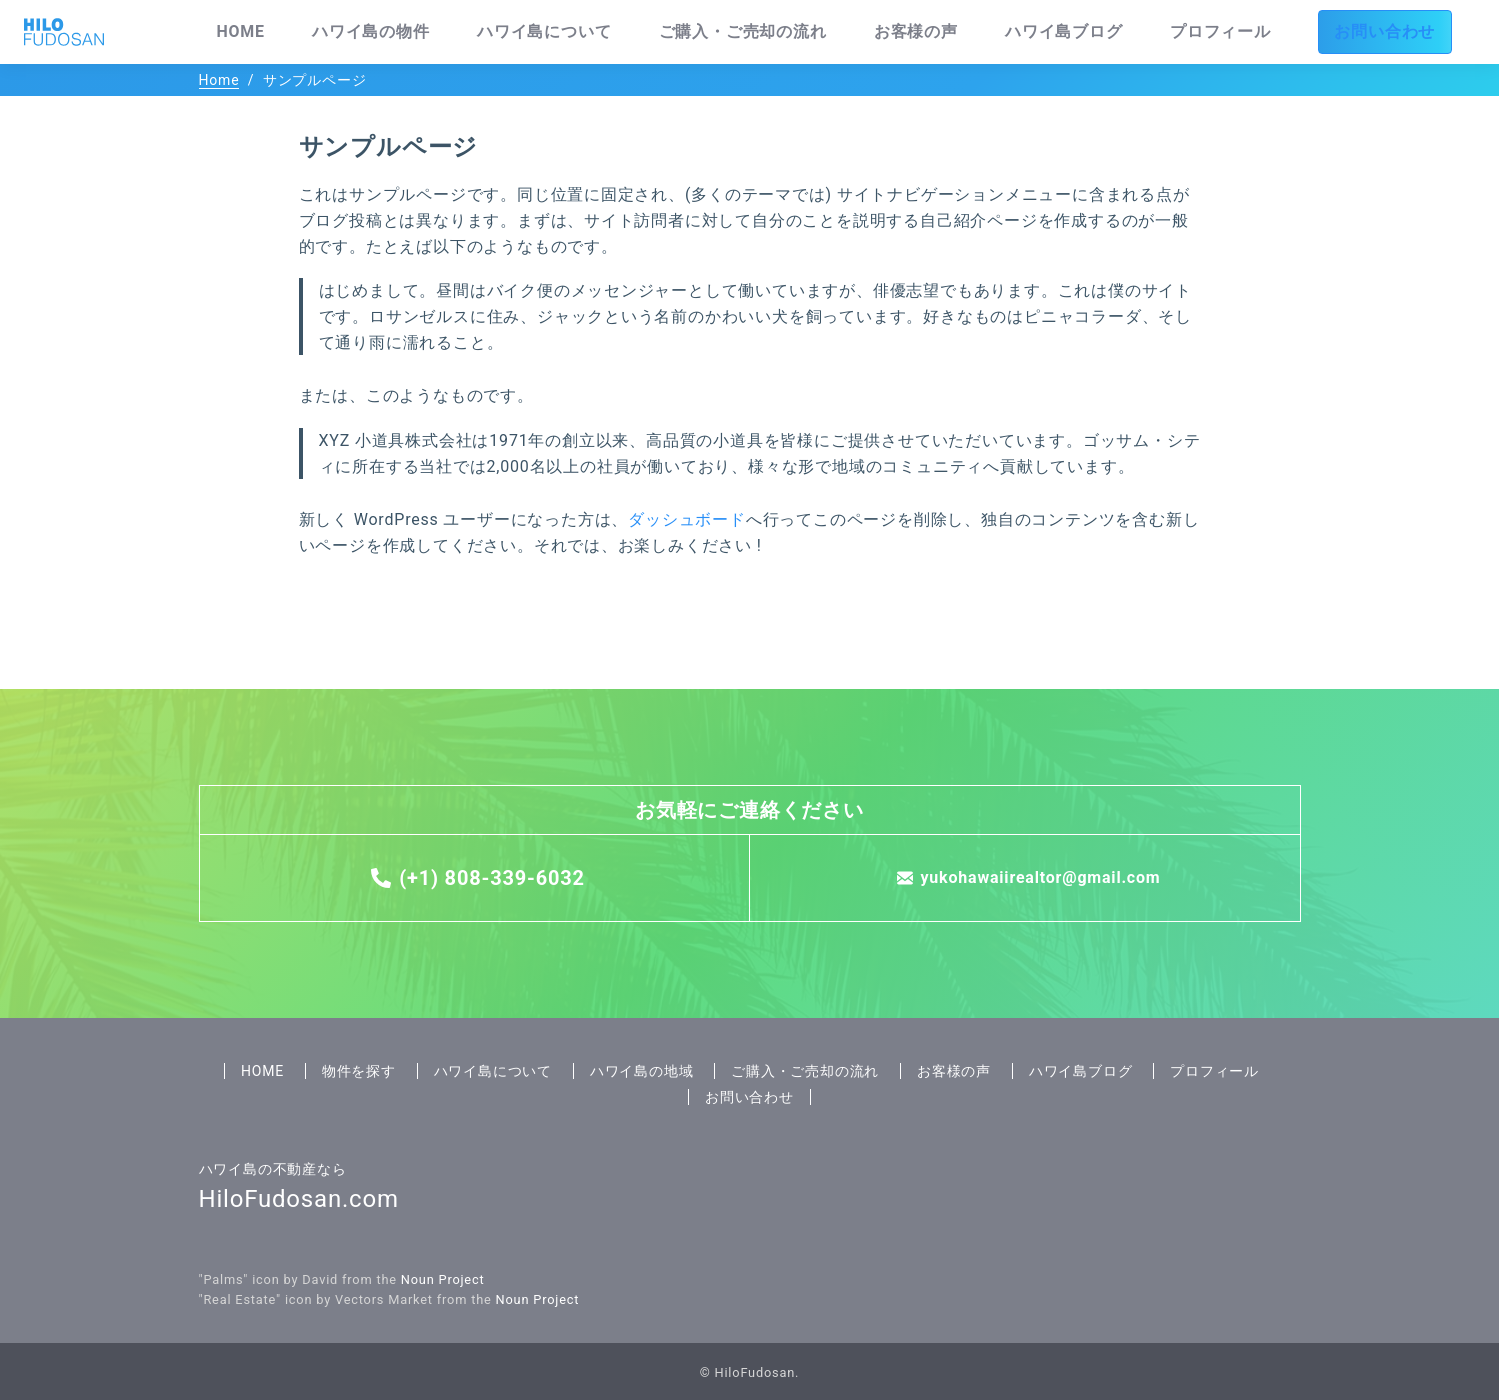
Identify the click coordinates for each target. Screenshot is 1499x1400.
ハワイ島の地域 (642, 1071)
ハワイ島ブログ (1167, 32)
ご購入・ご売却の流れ (909, 32)
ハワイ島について (747, 32)
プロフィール (1291, 32)
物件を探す (359, 1071)
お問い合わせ (1416, 32)
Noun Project (443, 1279)
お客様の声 (1049, 32)
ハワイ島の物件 (608, 32)
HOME (505, 32)
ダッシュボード (687, 519)
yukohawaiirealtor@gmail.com (1041, 877)
